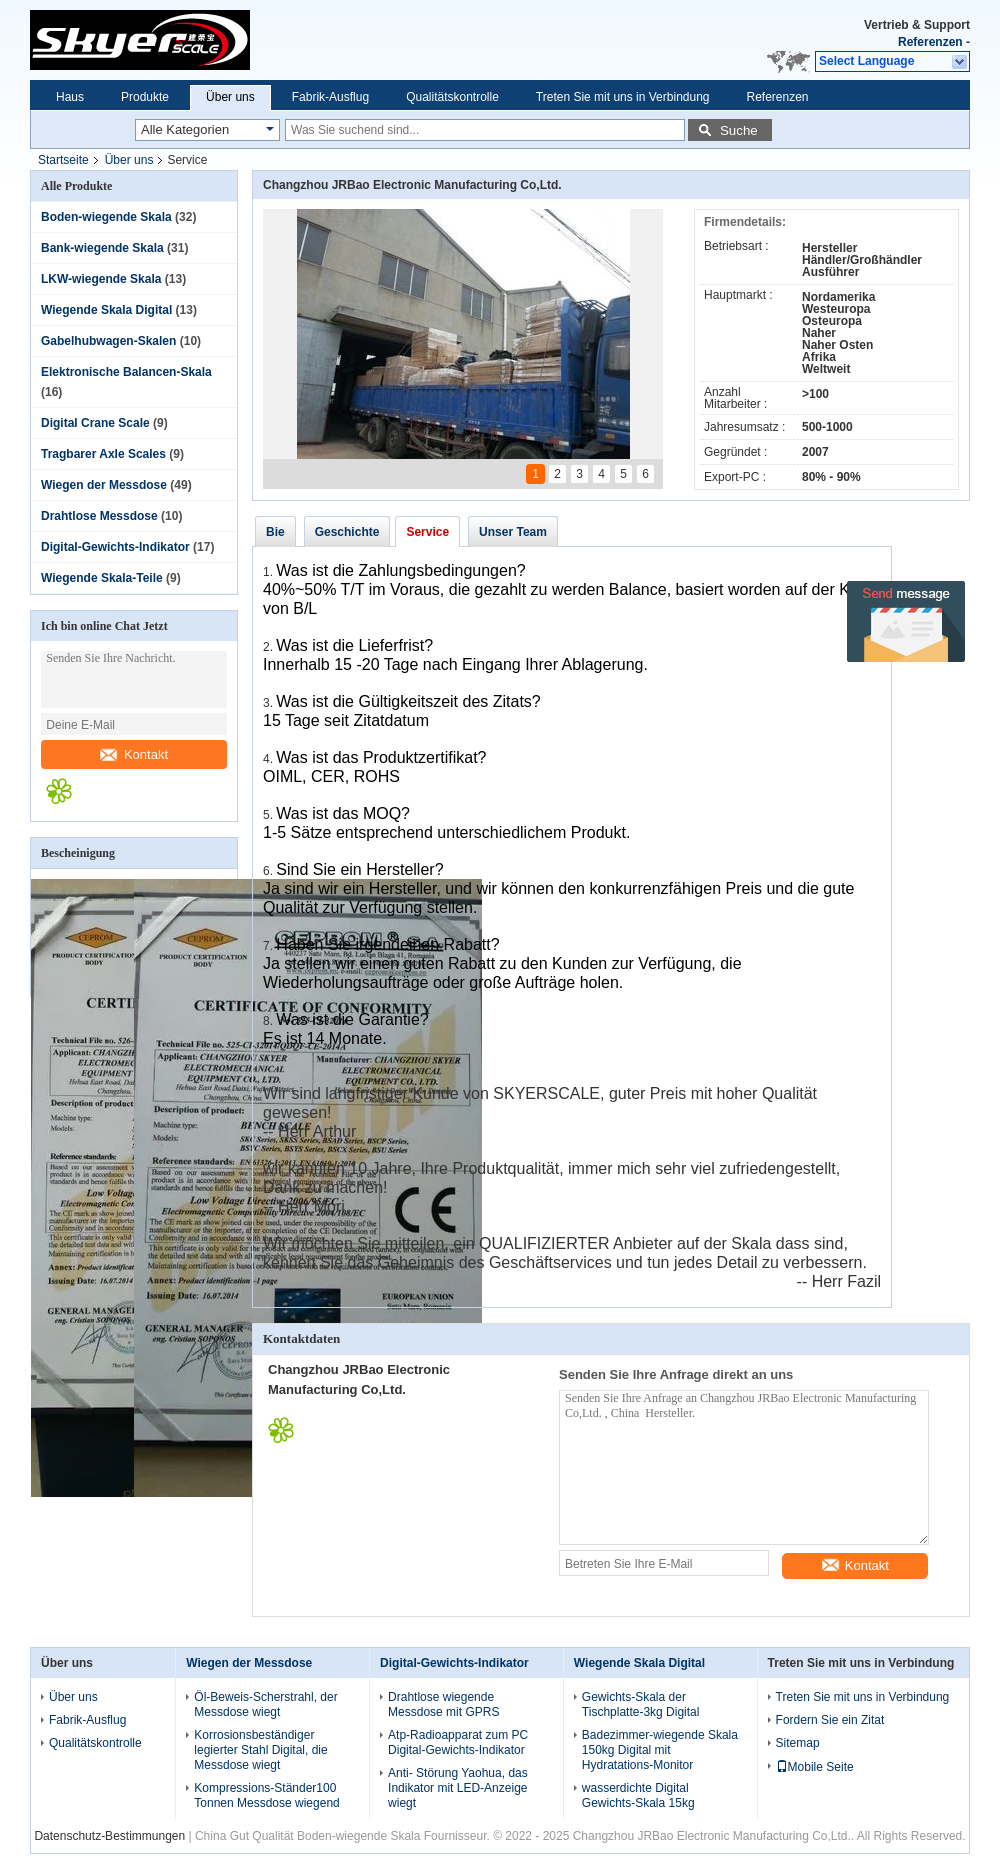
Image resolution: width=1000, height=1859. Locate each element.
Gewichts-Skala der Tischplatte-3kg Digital (641, 1704)
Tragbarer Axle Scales (103, 454)
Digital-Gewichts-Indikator (115, 547)
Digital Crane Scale (95, 423)
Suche (739, 130)
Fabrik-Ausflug (330, 97)
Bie (275, 532)
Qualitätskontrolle (452, 97)
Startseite (63, 160)
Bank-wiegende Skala (102, 248)
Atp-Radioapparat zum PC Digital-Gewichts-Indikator (458, 1742)
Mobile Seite (815, 1767)
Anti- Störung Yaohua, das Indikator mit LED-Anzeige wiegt (458, 1788)
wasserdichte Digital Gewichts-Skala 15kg (638, 1795)
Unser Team (513, 532)
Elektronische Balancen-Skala (126, 372)
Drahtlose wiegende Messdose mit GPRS (443, 1704)
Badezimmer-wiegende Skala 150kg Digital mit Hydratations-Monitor (660, 1750)
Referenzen (930, 42)
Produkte (145, 97)
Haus (70, 97)
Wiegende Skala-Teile (102, 578)
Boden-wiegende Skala (106, 217)
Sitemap (798, 1743)
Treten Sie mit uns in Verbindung (623, 97)
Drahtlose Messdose (99, 516)
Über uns (230, 97)
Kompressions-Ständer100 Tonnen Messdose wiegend (266, 1795)
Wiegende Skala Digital (106, 310)
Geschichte (347, 532)
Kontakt (134, 754)
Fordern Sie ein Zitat (830, 1720)
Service (427, 532)
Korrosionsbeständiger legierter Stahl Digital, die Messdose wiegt (260, 1750)
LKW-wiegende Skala (101, 279)
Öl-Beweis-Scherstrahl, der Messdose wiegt (265, 1704)
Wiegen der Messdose (104, 485)
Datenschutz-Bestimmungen (109, 1836)
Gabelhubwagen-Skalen (108, 341)
